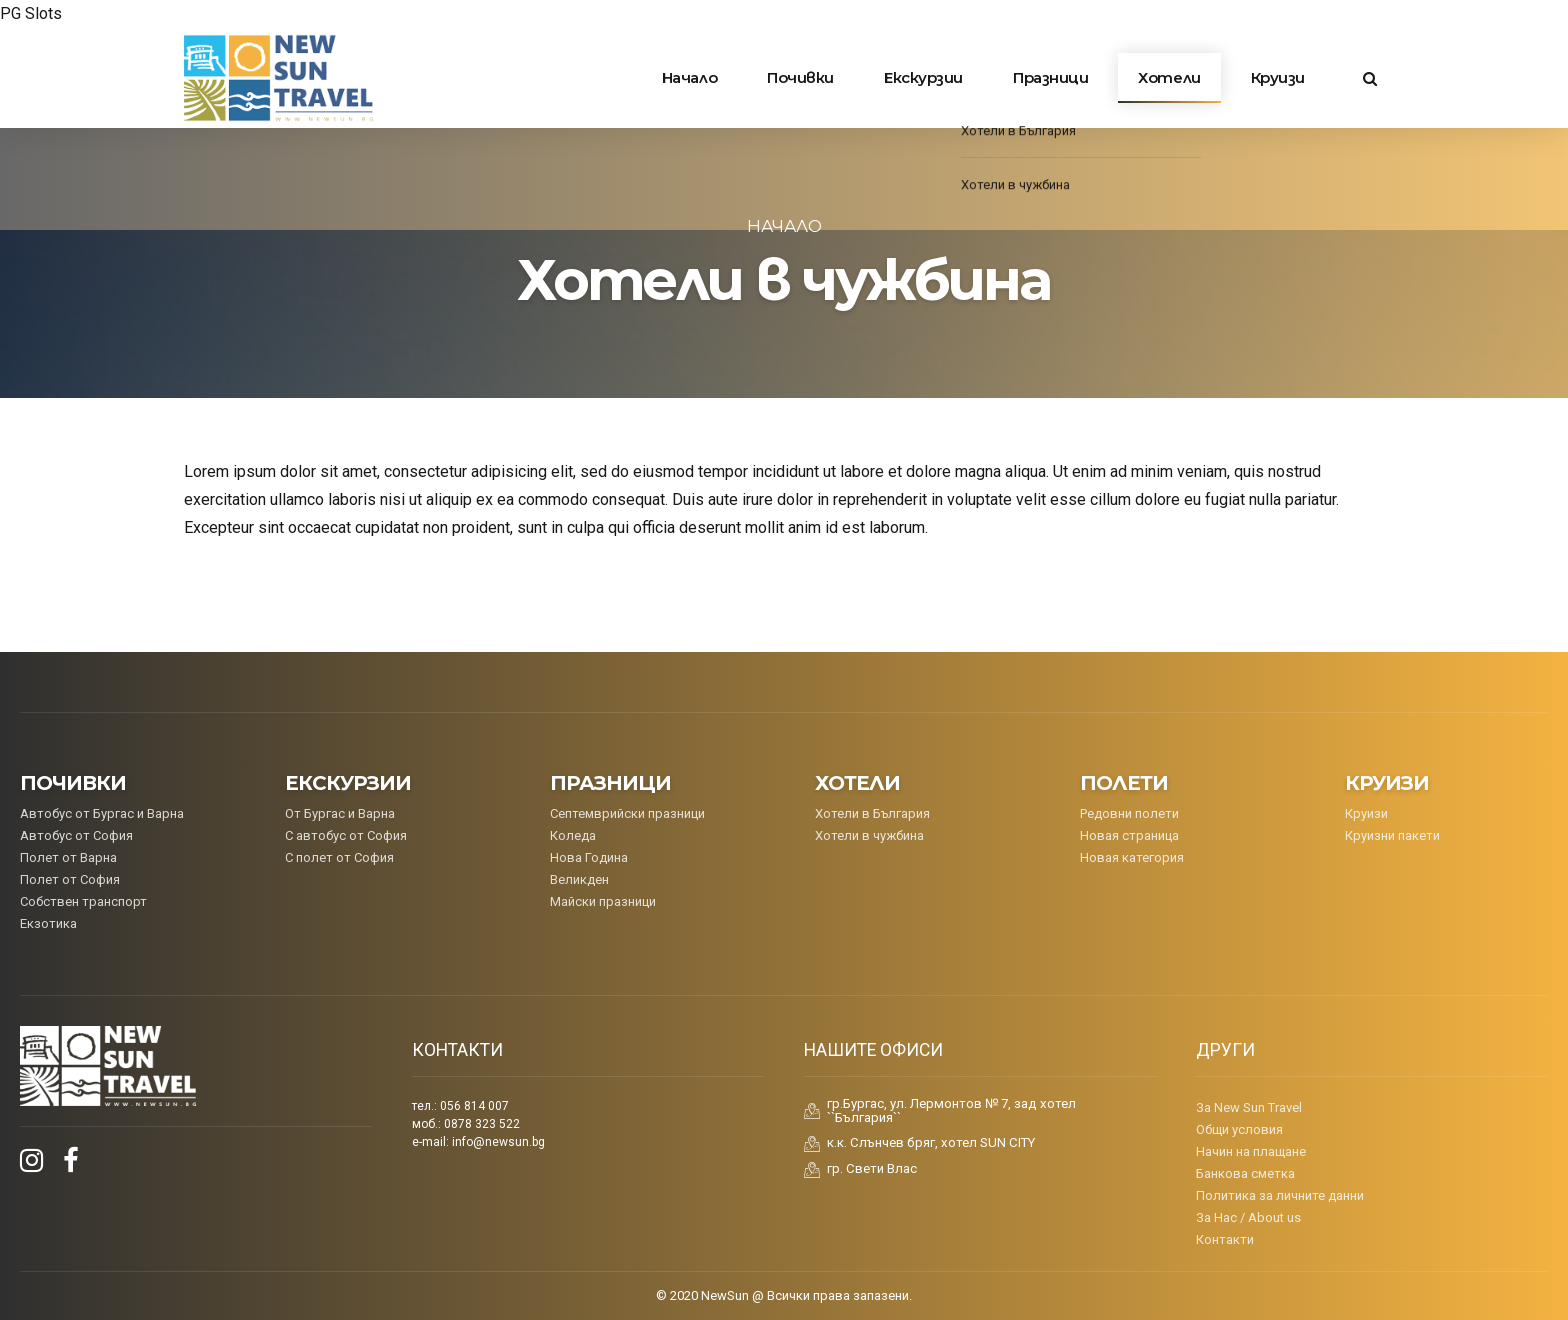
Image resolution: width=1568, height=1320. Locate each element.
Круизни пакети (1392, 835)
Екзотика (48, 923)
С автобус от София (346, 835)
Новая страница (1129, 835)
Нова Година (589, 857)
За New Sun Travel (1249, 1107)
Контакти (1225, 1239)
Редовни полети (1129, 813)
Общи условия (1239, 1129)
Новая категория (1132, 857)
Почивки (800, 77)
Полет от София (70, 879)
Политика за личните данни (1280, 1195)
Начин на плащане (1251, 1151)
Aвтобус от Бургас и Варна (102, 813)
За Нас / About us (1248, 1217)
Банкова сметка (1245, 1173)
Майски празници (603, 901)
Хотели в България (872, 813)
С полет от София (339, 857)
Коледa (573, 835)
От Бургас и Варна (340, 813)
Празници (1050, 77)
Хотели (1169, 77)
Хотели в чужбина (869, 835)
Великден (579, 879)
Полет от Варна (68, 857)
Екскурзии (923, 77)
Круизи (1278, 77)
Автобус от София (76, 835)
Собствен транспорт (83, 901)
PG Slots (31, 13)
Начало (689, 77)
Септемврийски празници (627, 813)
